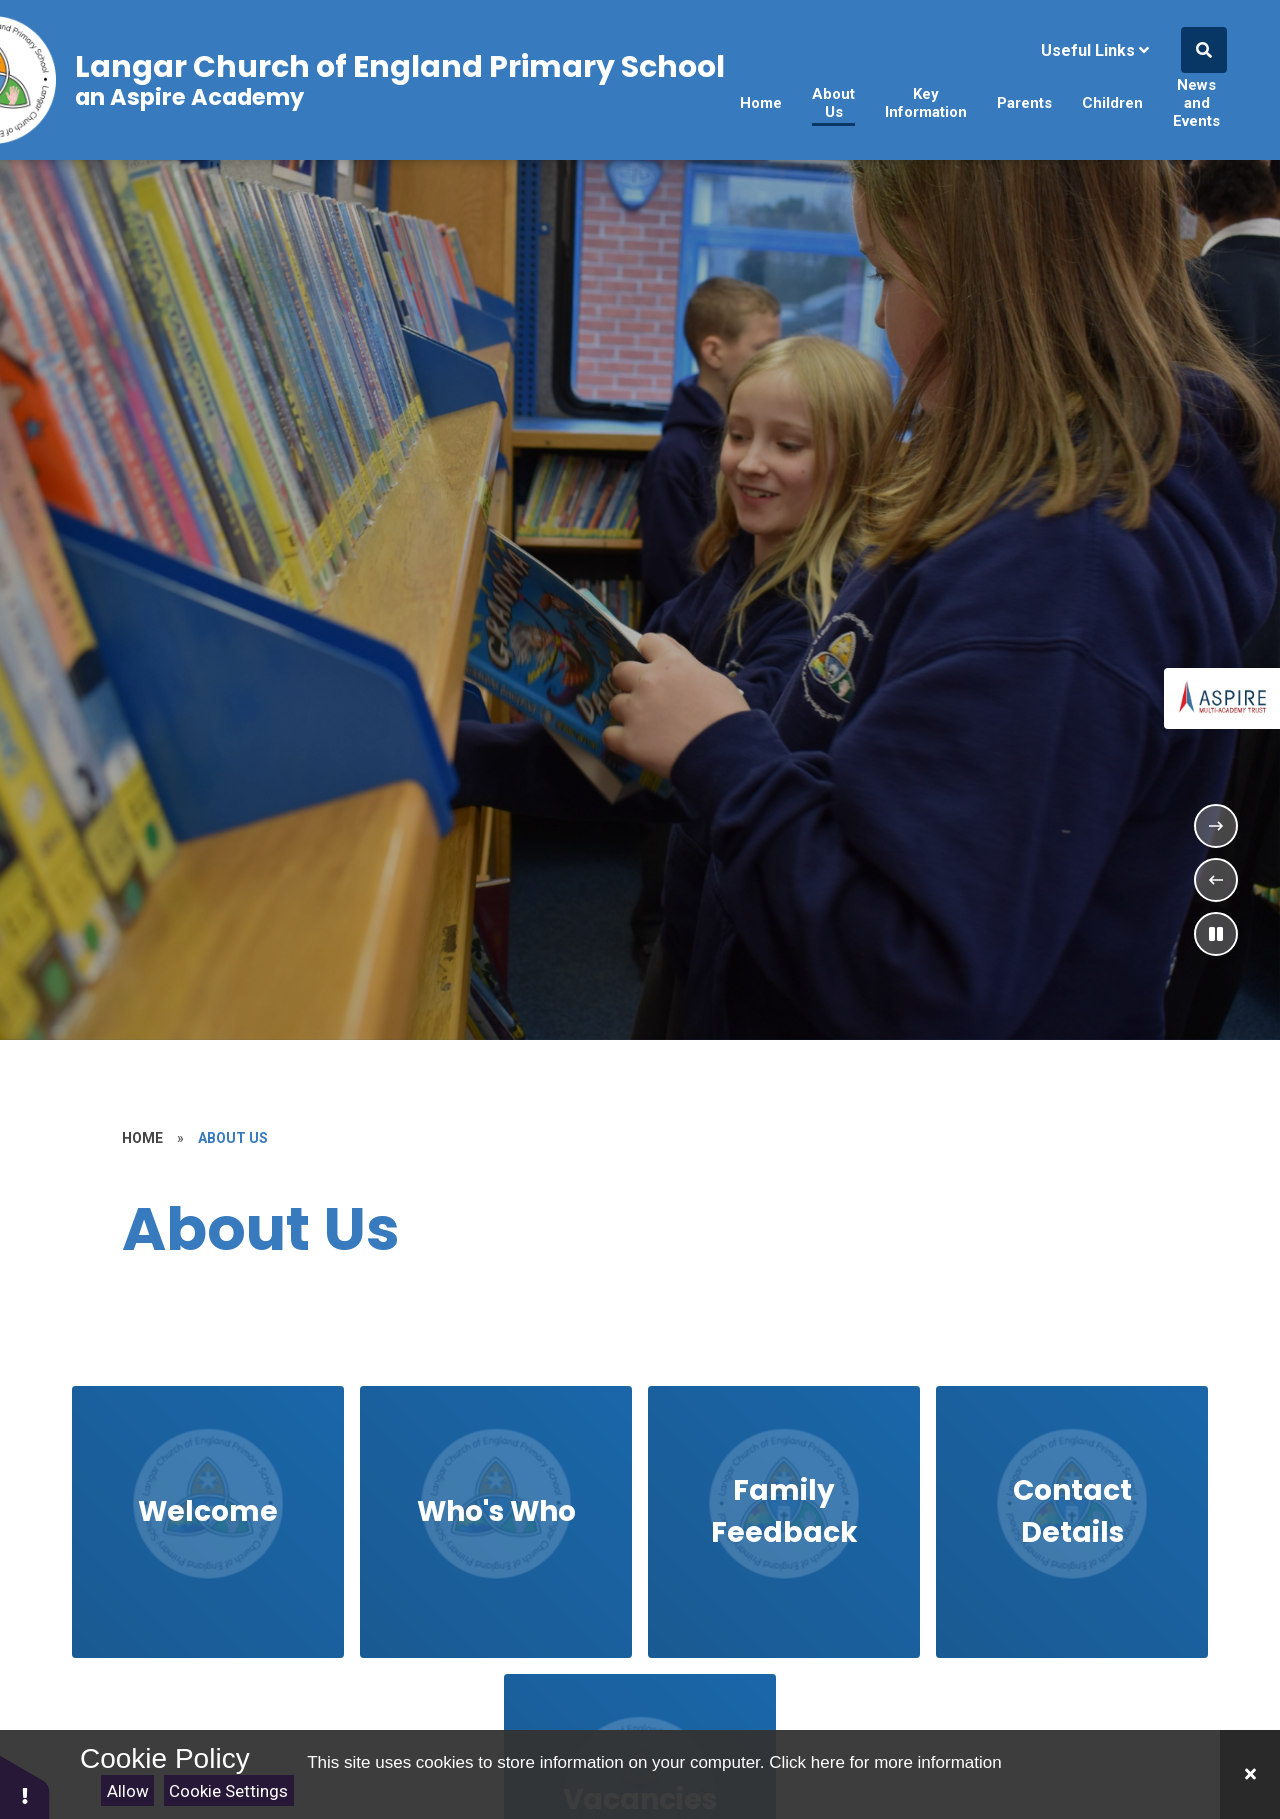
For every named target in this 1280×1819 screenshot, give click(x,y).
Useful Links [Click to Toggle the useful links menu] (1095, 50)
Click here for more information (885, 1762)
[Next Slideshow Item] (1216, 826)
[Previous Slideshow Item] (1216, 880)
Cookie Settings (228, 1791)
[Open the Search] (1204, 50)
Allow (128, 1791)
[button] (25, 1786)
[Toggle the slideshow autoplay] (1216, 934)
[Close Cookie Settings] (1250, 1774)
